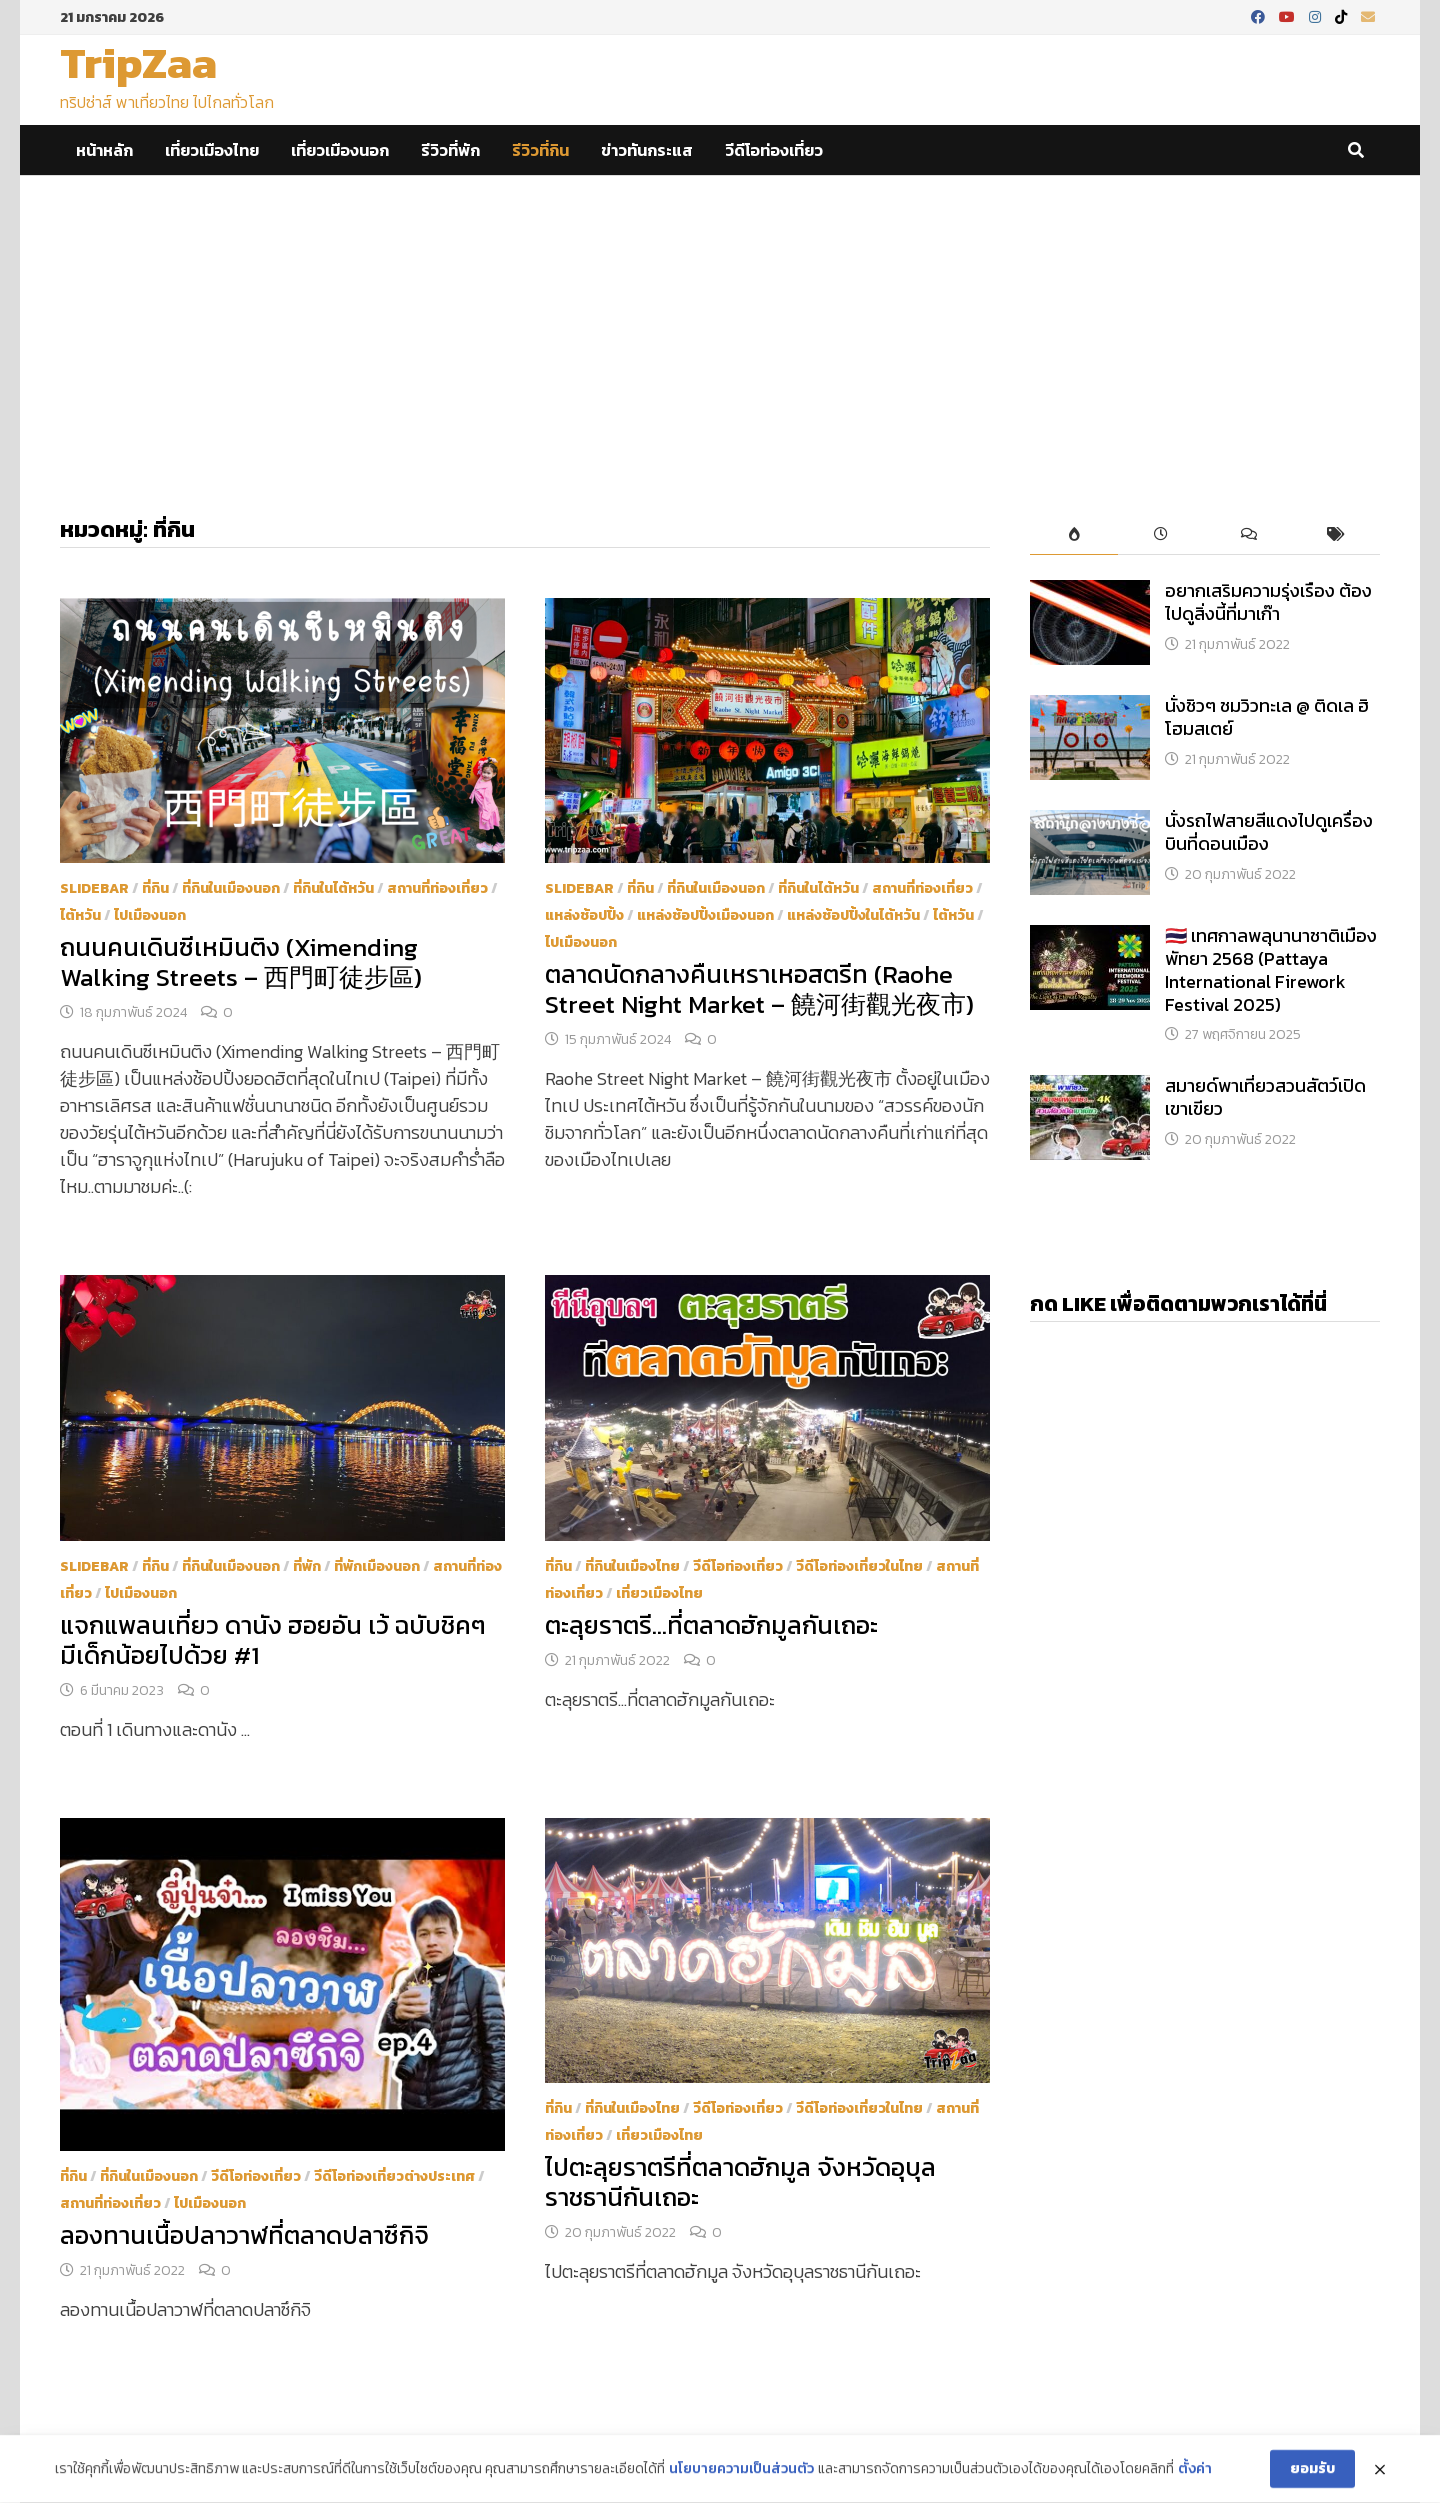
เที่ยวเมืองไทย (212, 150)
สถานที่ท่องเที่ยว (437, 888)
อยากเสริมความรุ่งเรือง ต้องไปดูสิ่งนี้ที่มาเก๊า (1268, 602)
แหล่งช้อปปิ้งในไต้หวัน (853, 915)
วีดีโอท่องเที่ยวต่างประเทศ (394, 2176)
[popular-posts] (1073, 535)
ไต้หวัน (80, 915)
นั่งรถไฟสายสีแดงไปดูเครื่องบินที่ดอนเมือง (1269, 832)
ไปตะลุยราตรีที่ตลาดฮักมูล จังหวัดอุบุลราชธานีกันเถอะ (740, 2182)
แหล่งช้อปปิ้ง (584, 915)
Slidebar (94, 888)
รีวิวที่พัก (450, 150)
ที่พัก (307, 1566)
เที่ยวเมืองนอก (340, 150)
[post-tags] (1336, 535)
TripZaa (138, 62)
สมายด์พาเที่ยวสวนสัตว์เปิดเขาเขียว (1265, 1097)
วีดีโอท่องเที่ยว (774, 150)
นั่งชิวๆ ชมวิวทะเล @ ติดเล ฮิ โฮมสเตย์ (1267, 717)
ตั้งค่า (1195, 2472)
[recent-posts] (1161, 535)
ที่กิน (155, 888)
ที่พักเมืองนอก (377, 1566)
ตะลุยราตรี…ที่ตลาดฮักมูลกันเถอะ (711, 1625)
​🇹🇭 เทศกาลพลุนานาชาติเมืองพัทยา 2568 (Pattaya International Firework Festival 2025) (1271, 970)
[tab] (1073, 535)
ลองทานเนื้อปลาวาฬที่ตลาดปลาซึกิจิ (244, 2235)
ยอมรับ (1312, 2470)
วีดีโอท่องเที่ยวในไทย (859, 1566)
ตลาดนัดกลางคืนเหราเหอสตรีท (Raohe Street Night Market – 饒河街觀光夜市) (759, 989)
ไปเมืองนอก (150, 915)
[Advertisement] (720, 326)
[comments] (1248, 535)
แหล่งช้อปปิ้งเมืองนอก (705, 915)
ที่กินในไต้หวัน (333, 888)
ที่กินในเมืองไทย (632, 1566)
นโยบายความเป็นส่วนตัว (741, 2472)
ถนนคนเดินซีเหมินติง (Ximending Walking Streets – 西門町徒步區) (241, 962)
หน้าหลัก (104, 150)
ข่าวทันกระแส (647, 150)
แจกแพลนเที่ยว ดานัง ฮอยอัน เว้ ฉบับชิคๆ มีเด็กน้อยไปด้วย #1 (273, 1640)
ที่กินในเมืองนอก (231, 888)
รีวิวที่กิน (540, 150)
